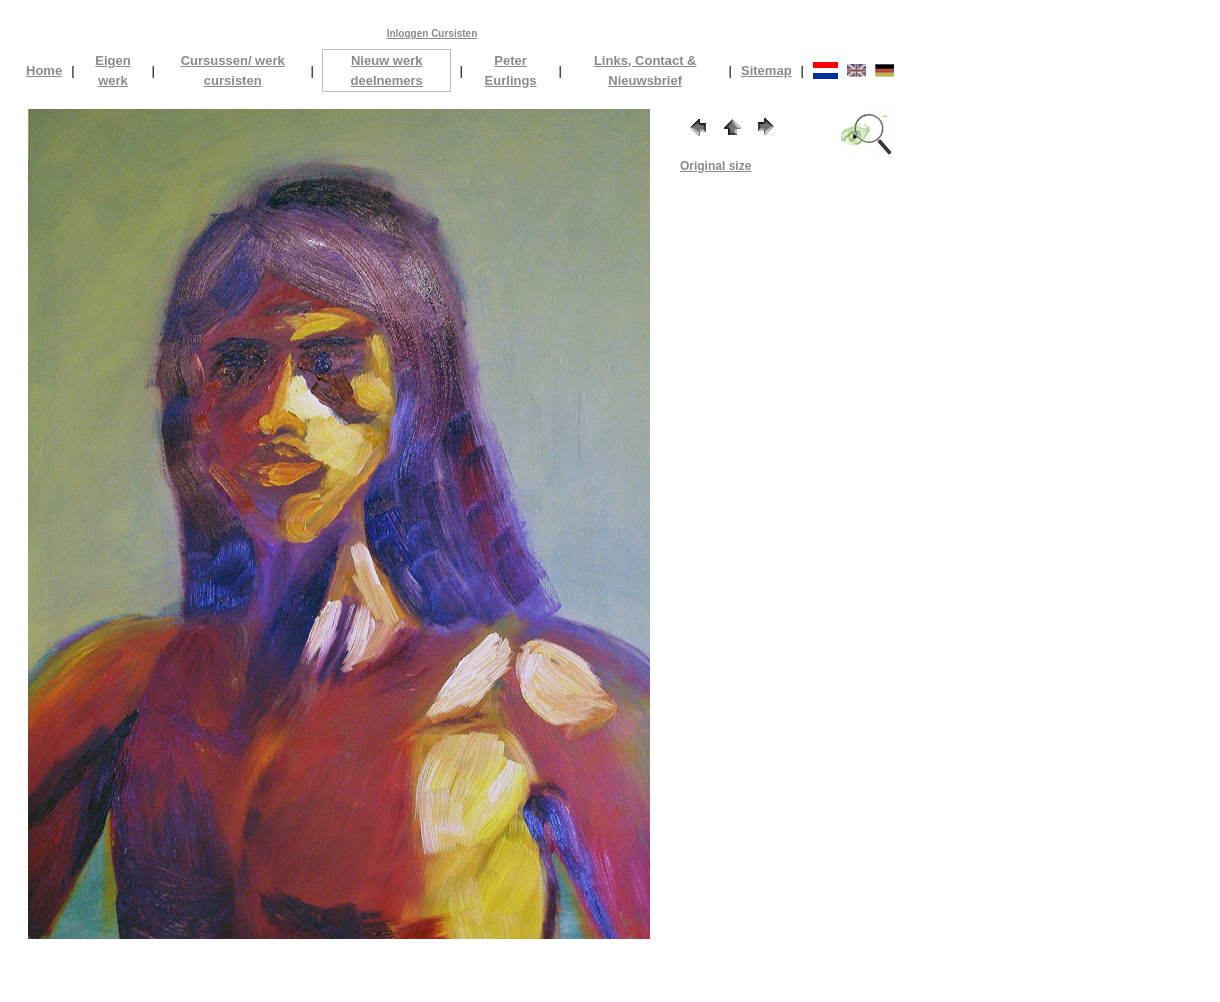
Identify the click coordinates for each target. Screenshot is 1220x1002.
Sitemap (766, 70)
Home (44, 70)
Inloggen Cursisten (432, 33)
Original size (715, 166)
